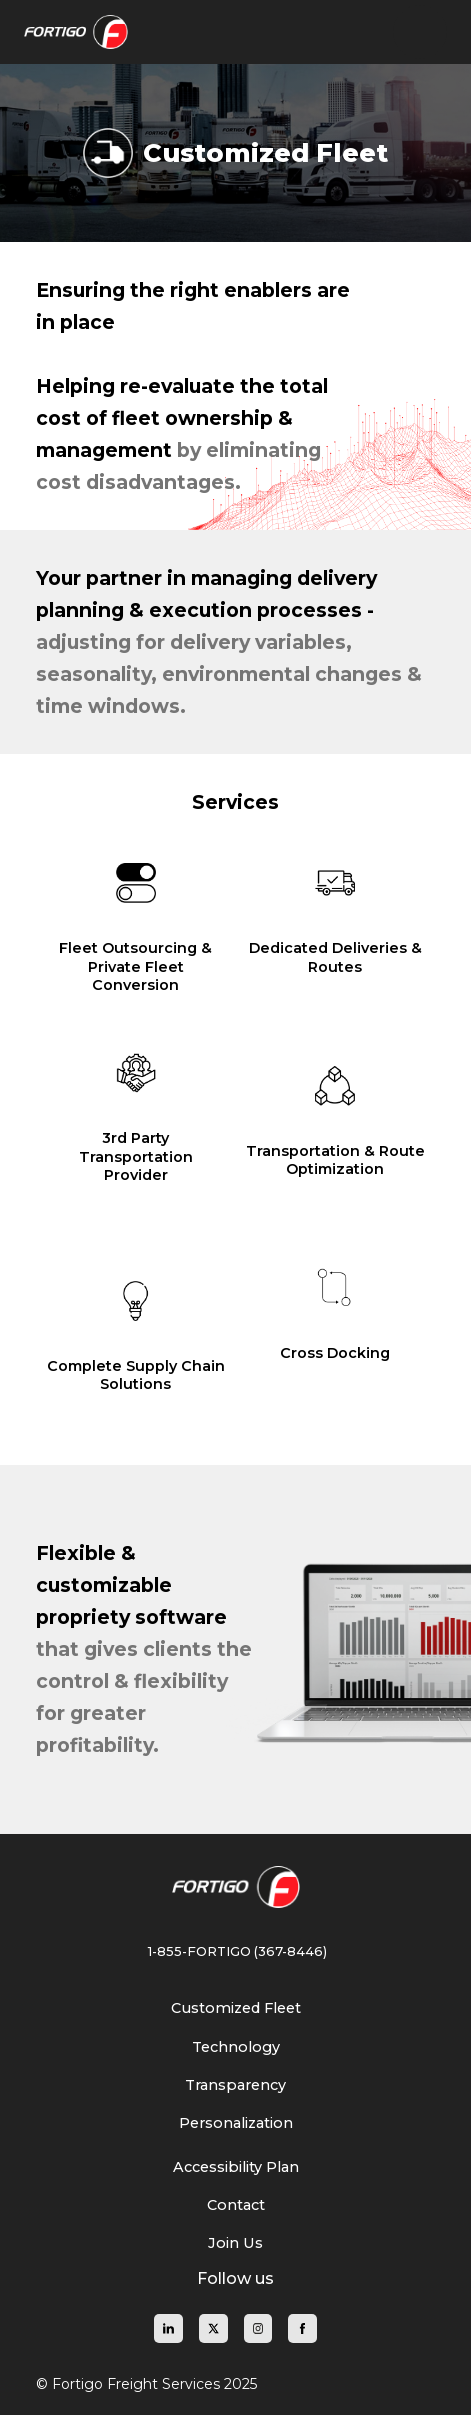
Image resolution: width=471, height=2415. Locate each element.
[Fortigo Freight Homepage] (236, 1887)
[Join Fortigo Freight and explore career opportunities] (235, 2243)
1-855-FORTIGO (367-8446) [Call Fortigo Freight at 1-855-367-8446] (236, 1951)
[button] (420, 32)
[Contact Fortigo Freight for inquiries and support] (236, 2205)
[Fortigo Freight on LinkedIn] (168, 2328)
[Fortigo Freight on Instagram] (258, 2328)
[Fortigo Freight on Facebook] (302, 2328)
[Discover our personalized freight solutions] (236, 2123)
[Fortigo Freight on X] (213, 2328)
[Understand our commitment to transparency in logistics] (235, 2085)
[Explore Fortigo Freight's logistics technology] (236, 2047)
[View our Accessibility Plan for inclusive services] (236, 2167)
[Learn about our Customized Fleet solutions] (236, 2008)
